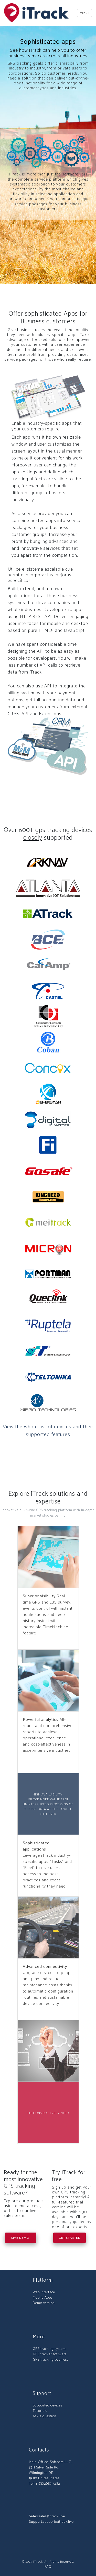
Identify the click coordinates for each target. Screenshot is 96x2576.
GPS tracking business (50, 2360)
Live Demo (20, 2237)
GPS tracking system (49, 2349)
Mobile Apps (42, 2298)
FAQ (48, 2567)
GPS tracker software (50, 2354)
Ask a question (44, 2416)
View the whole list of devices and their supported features (48, 1431)
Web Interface (44, 2292)
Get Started (69, 2237)
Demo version (44, 2303)
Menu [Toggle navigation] (84, 13)
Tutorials (40, 2411)
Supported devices (47, 2406)
